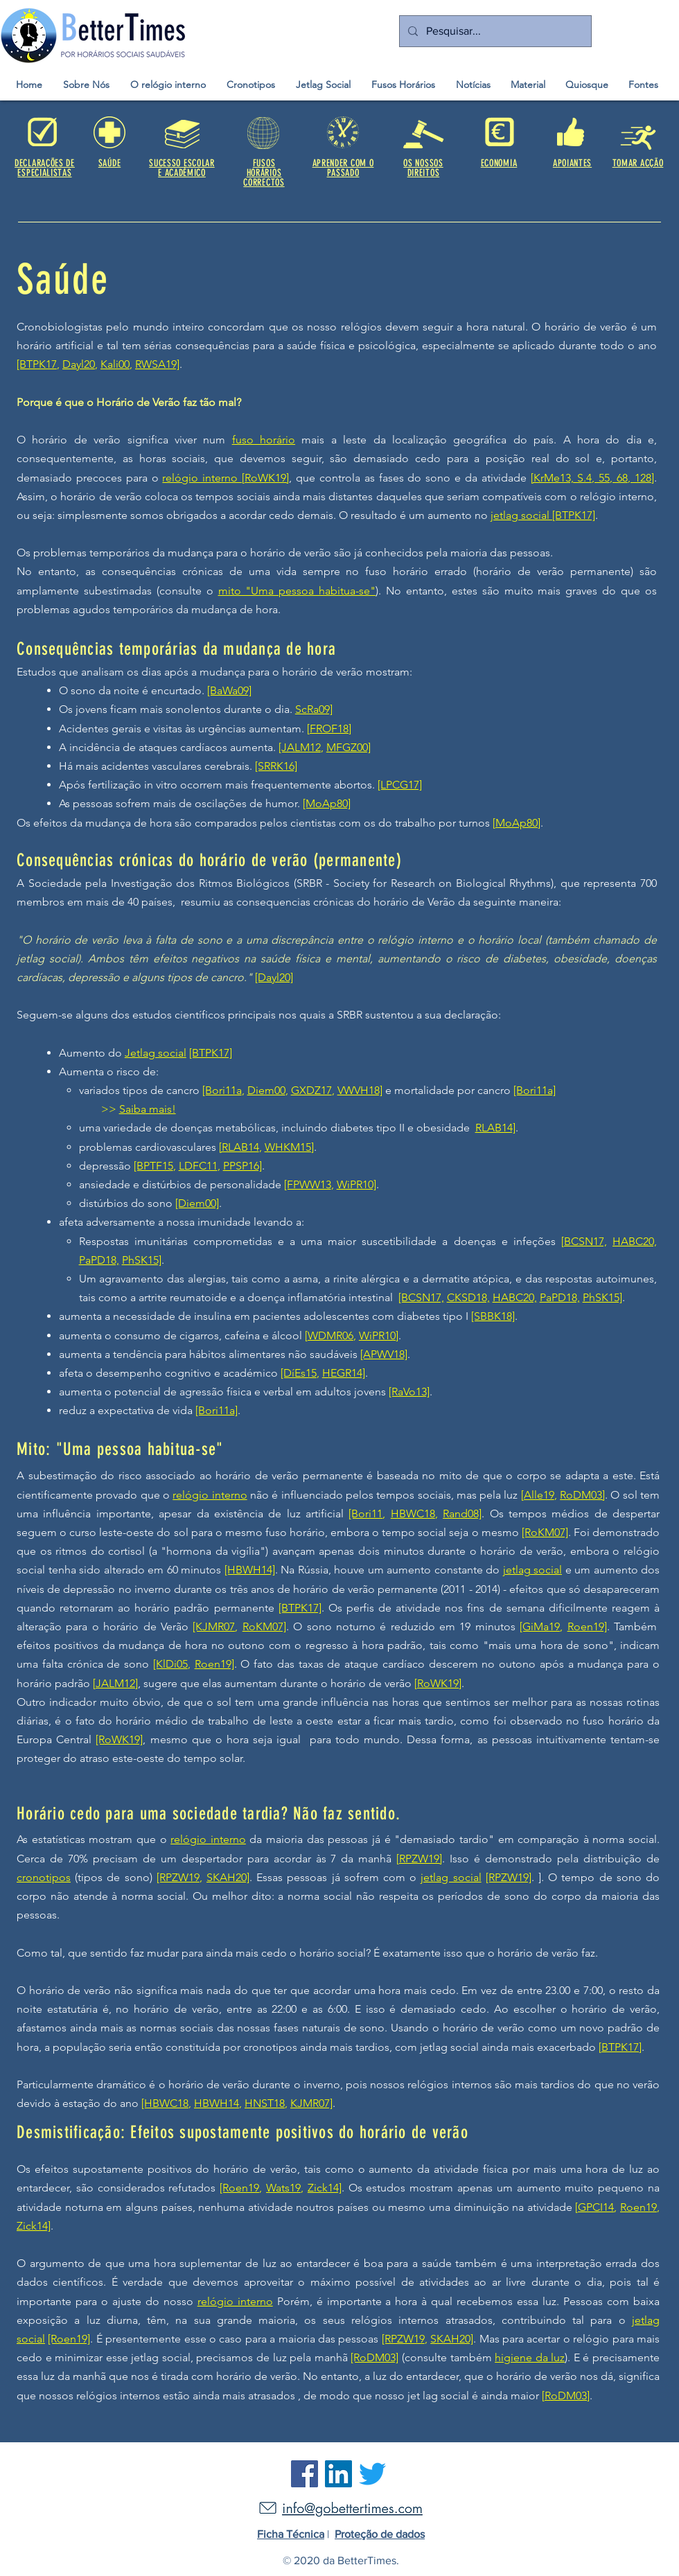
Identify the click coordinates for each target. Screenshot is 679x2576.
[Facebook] (304, 2473)
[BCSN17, (584, 1241)
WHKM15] (289, 1147)
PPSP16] (242, 1165)
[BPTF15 (153, 1165)
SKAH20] (227, 1877)
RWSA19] (157, 364)
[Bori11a (222, 1090)
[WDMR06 (329, 1335)
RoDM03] (582, 1494)
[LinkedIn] (338, 2473)
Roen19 (638, 2207)
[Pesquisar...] (494, 31)
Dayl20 (78, 364)
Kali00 (115, 364)
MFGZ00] (348, 747)
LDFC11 (198, 1165)
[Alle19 (537, 1494)
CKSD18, (468, 1297)
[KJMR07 (214, 1626)
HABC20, (634, 1241)
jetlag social (521, 515)
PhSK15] (141, 1260)
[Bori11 (365, 1513)
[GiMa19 (540, 1626)
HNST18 (265, 2103)
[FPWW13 (307, 1184)
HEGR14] (343, 1372)
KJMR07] (311, 2103)
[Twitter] (372, 2473)
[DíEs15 (299, 1372)
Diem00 (266, 1090)
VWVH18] (359, 1090)
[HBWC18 (164, 2103)
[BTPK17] (573, 515)
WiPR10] (356, 1184)
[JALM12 (300, 747)
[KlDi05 (170, 1663)
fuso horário (263, 439)
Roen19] (587, 1626)
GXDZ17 (311, 1090)
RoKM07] (264, 1626)
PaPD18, (99, 1260)
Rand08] (462, 1513)
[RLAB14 (239, 1147)
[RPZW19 (178, 1877)
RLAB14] (495, 1127)
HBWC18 (413, 1513)
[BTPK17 (37, 364)
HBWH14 (216, 2103)
